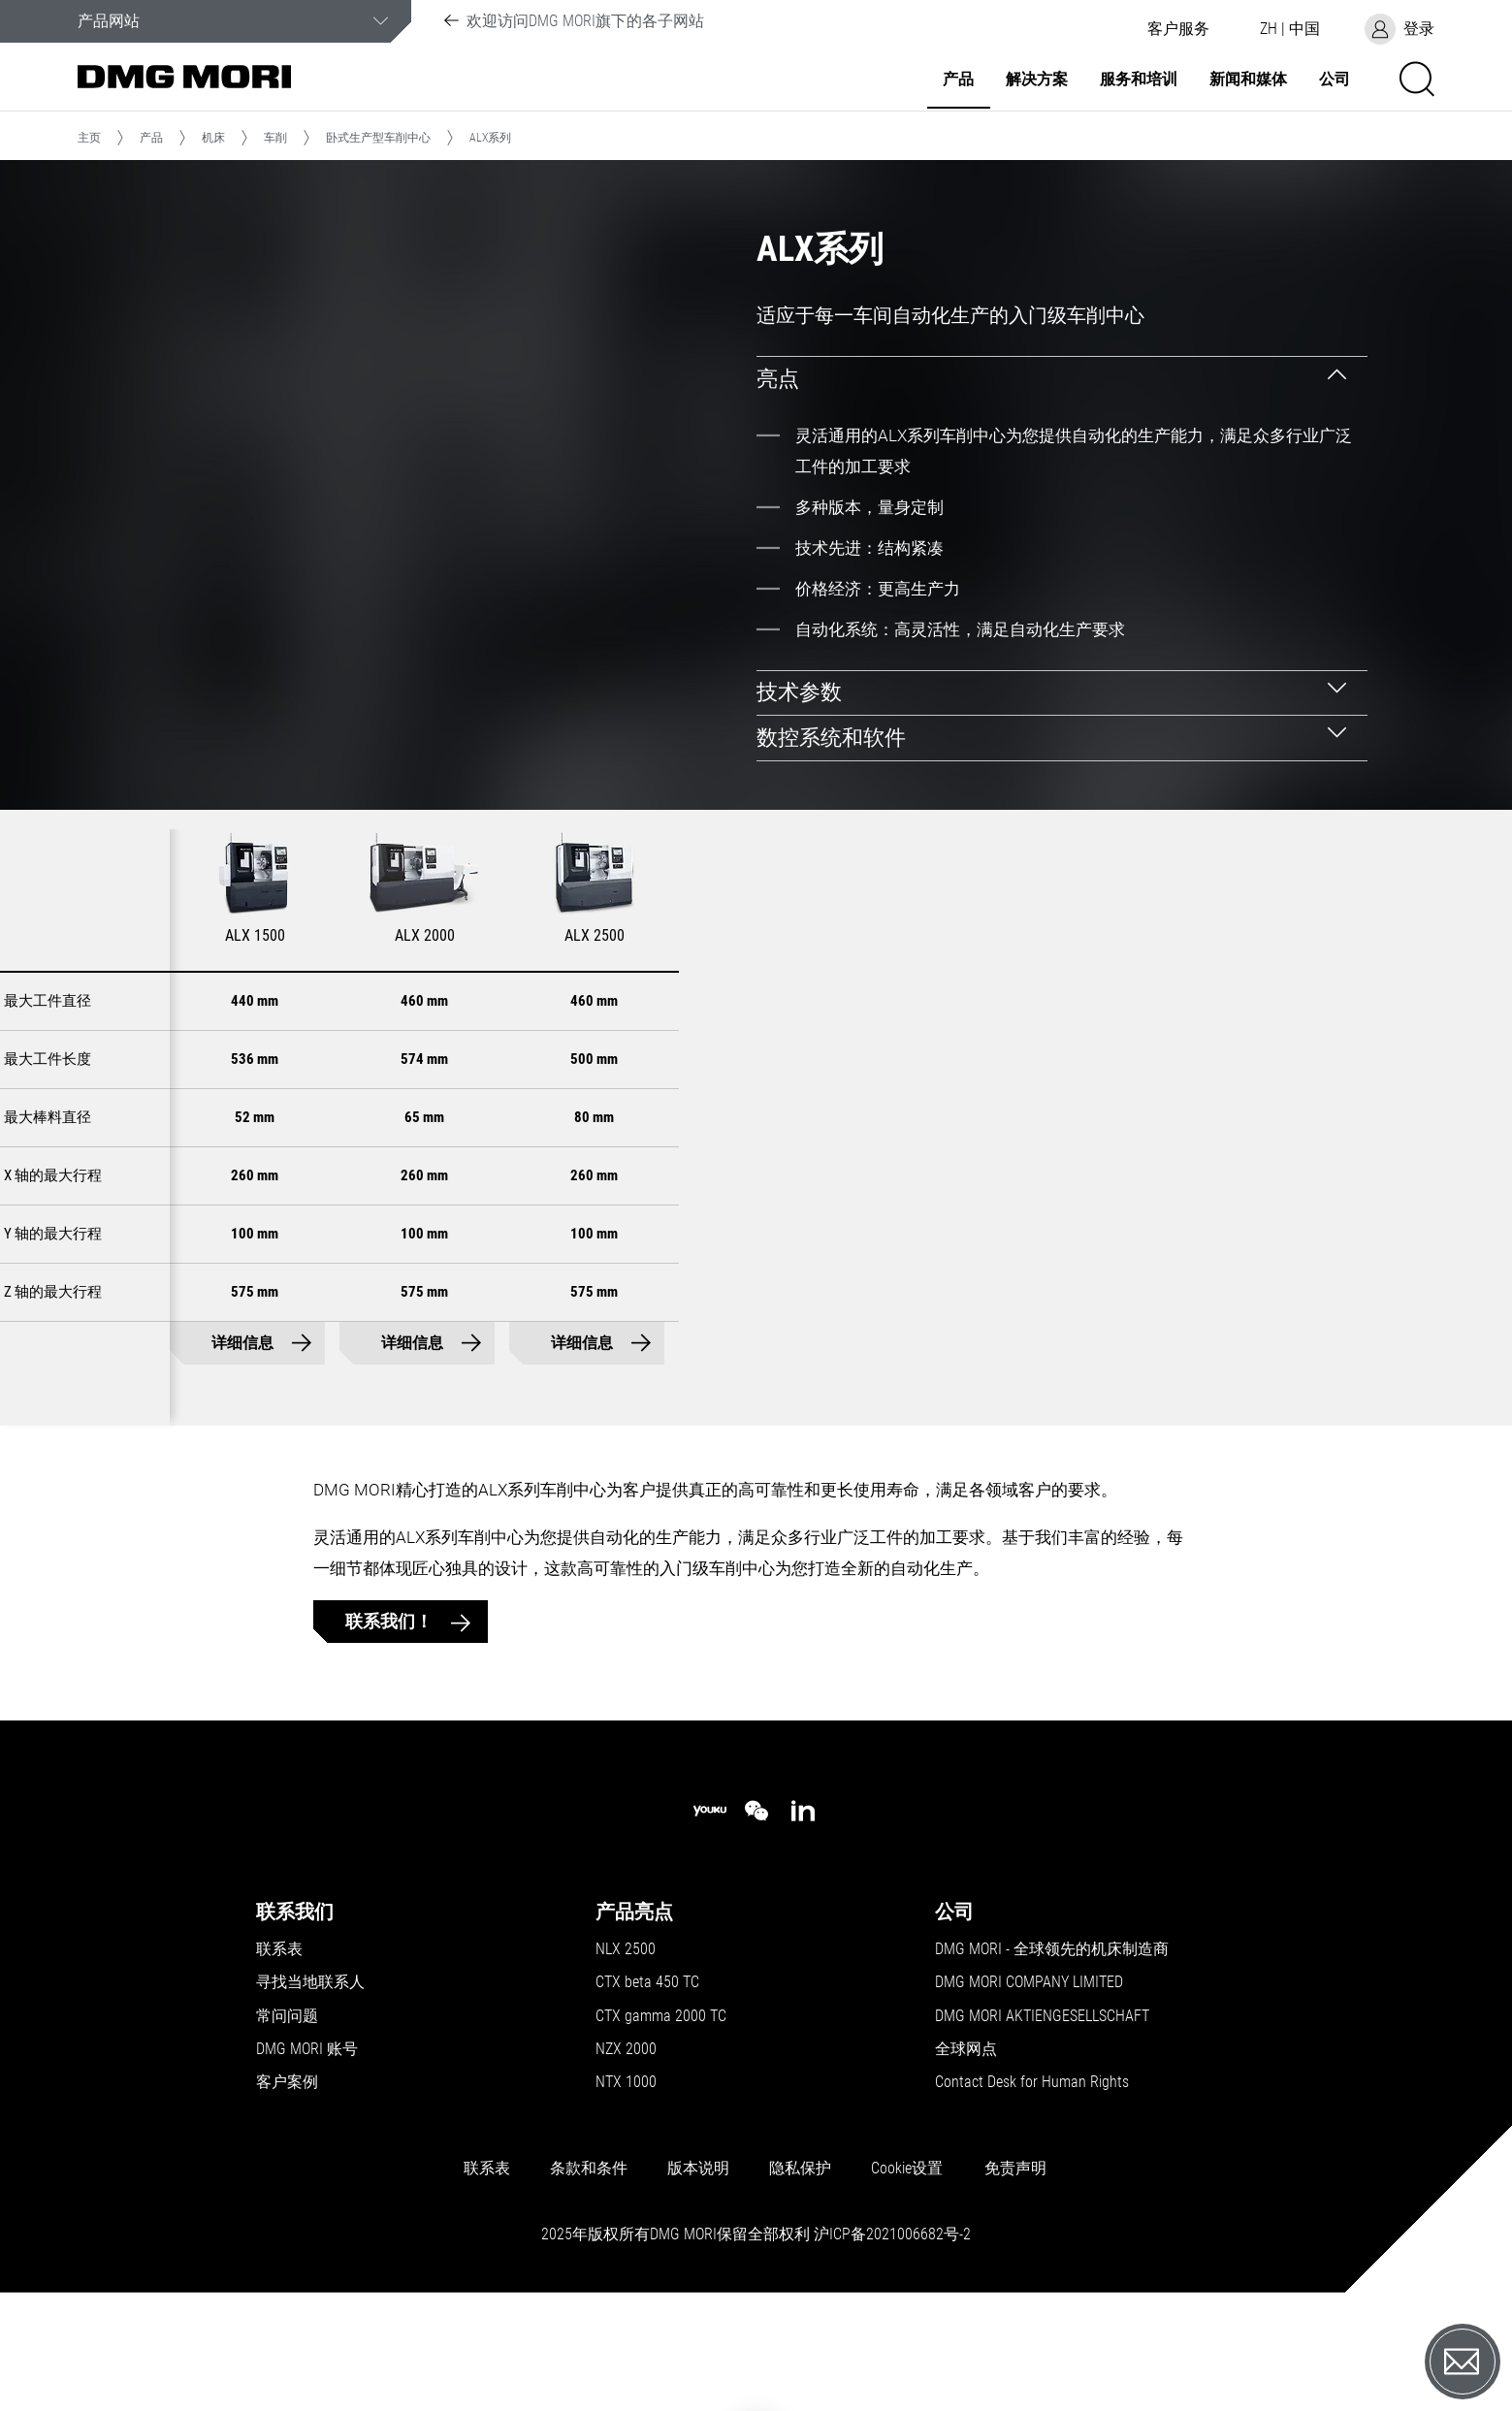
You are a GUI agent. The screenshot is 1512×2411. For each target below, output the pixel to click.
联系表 (279, 2047)
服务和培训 (1138, 79)
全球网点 (966, 2147)
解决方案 (1037, 79)
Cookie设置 (907, 2266)
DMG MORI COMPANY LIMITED (1029, 2080)
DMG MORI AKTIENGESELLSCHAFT (1042, 2113)
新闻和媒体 (1248, 79)
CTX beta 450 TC (647, 2080)
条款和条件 (588, 2266)
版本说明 (698, 2266)
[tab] (1061, 379)
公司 (1334, 79)
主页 (89, 138)
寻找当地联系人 (310, 2080)
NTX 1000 (626, 2180)
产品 (958, 79)
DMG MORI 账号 (307, 2147)
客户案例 (287, 2180)
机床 (213, 138)
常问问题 (287, 2113)
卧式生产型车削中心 (378, 138)
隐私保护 (800, 2266)
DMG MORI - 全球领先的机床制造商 (1052, 2047)
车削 (275, 138)
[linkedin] (803, 1908)
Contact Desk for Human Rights (1032, 2180)
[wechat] (756, 1908)
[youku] (710, 1909)
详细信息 (574, 1440)
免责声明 (1015, 2266)
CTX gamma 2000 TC (660, 2113)
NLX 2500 (625, 2047)
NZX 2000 (626, 2147)
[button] (1178, 29)
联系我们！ (390, 1719)
